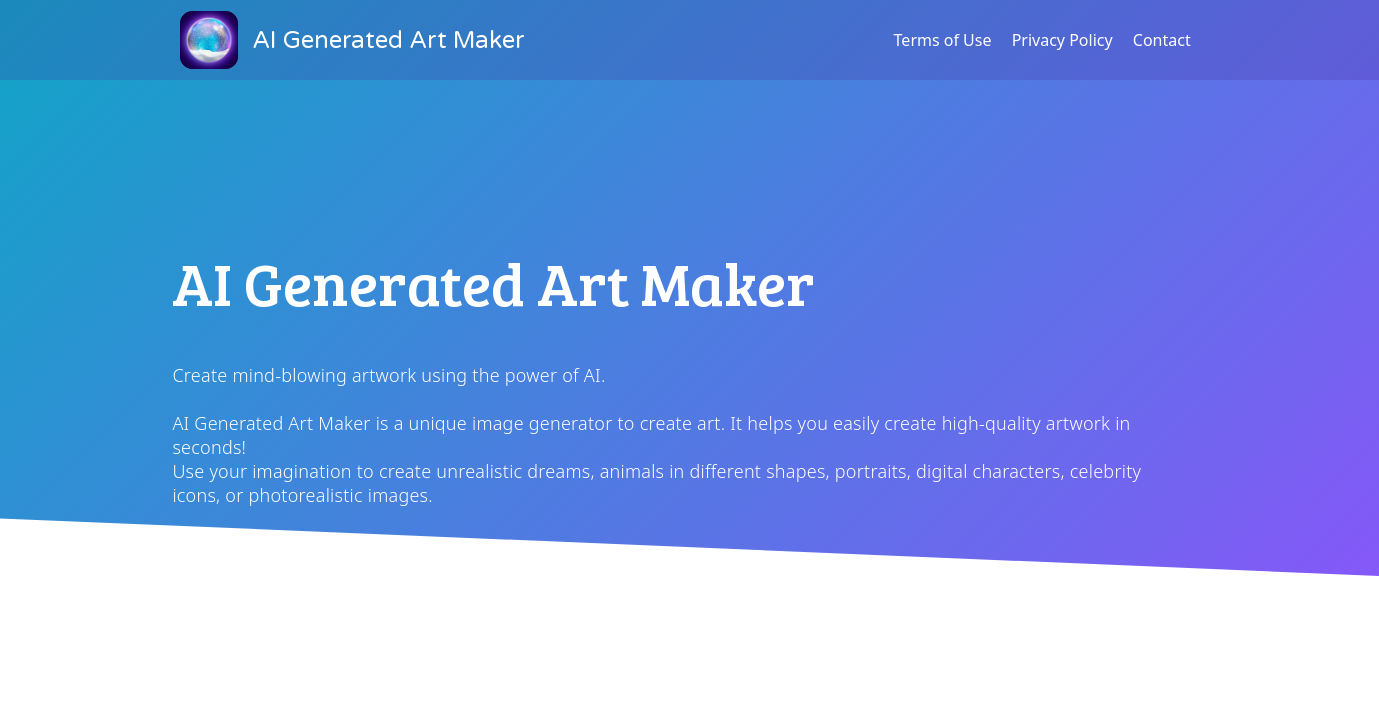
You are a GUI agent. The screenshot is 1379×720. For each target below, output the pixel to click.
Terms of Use (943, 40)
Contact (1162, 40)
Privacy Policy (1062, 40)
